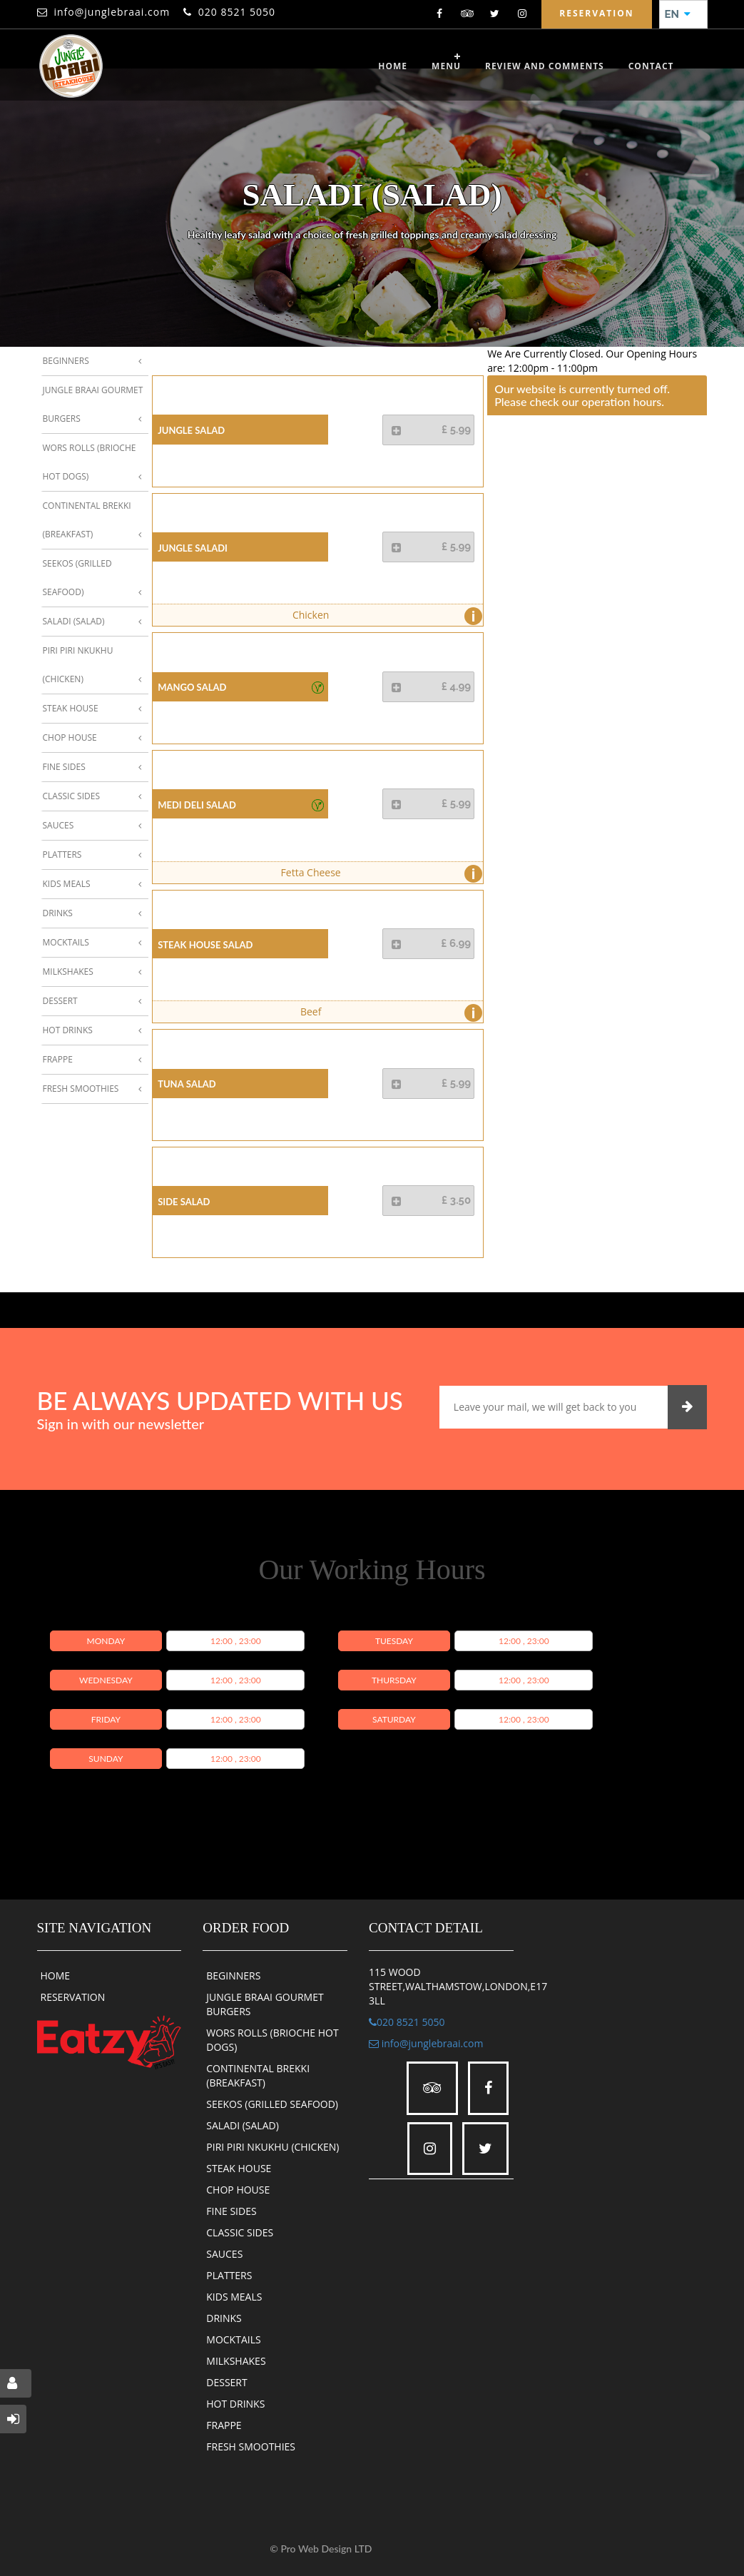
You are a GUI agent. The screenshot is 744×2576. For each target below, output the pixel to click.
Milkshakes (68, 971)
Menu (446, 66)
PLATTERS (229, 2275)
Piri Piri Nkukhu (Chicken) (78, 664)
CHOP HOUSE (238, 2189)
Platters (62, 854)
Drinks (58, 913)
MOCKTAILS (233, 2339)
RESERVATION (73, 1997)
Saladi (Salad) (74, 621)
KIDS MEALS (234, 2296)
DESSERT (226, 2382)
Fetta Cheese (378, 873)
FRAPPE (223, 2425)
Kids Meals (67, 884)
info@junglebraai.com (112, 12)
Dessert (60, 1001)
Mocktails (66, 942)
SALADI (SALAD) (242, 2125)
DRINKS (224, 2318)
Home (392, 66)
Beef (388, 1013)
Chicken (384, 616)
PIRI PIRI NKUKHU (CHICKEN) (272, 2147)
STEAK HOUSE (238, 2168)
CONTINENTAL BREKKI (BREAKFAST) (258, 2075)
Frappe (58, 1059)
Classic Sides (71, 796)
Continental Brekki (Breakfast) (87, 520)
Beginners (66, 361)
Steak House (70, 708)
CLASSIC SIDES (239, 2232)
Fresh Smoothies (81, 1088)
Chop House (70, 737)
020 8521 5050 (236, 12)
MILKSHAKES (235, 2361)
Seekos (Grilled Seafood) (77, 577)
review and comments (544, 66)
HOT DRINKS (235, 2403)
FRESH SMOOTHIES (250, 2446)
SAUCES (224, 2254)
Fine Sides (64, 767)
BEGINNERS (233, 1975)
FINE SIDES (231, 2211)
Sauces (58, 825)
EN (678, 14)
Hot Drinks (68, 1030)
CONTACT (651, 66)
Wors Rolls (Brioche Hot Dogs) (89, 462)
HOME (56, 1975)
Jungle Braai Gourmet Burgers (93, 404)
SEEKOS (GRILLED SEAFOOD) (272, 2104)
